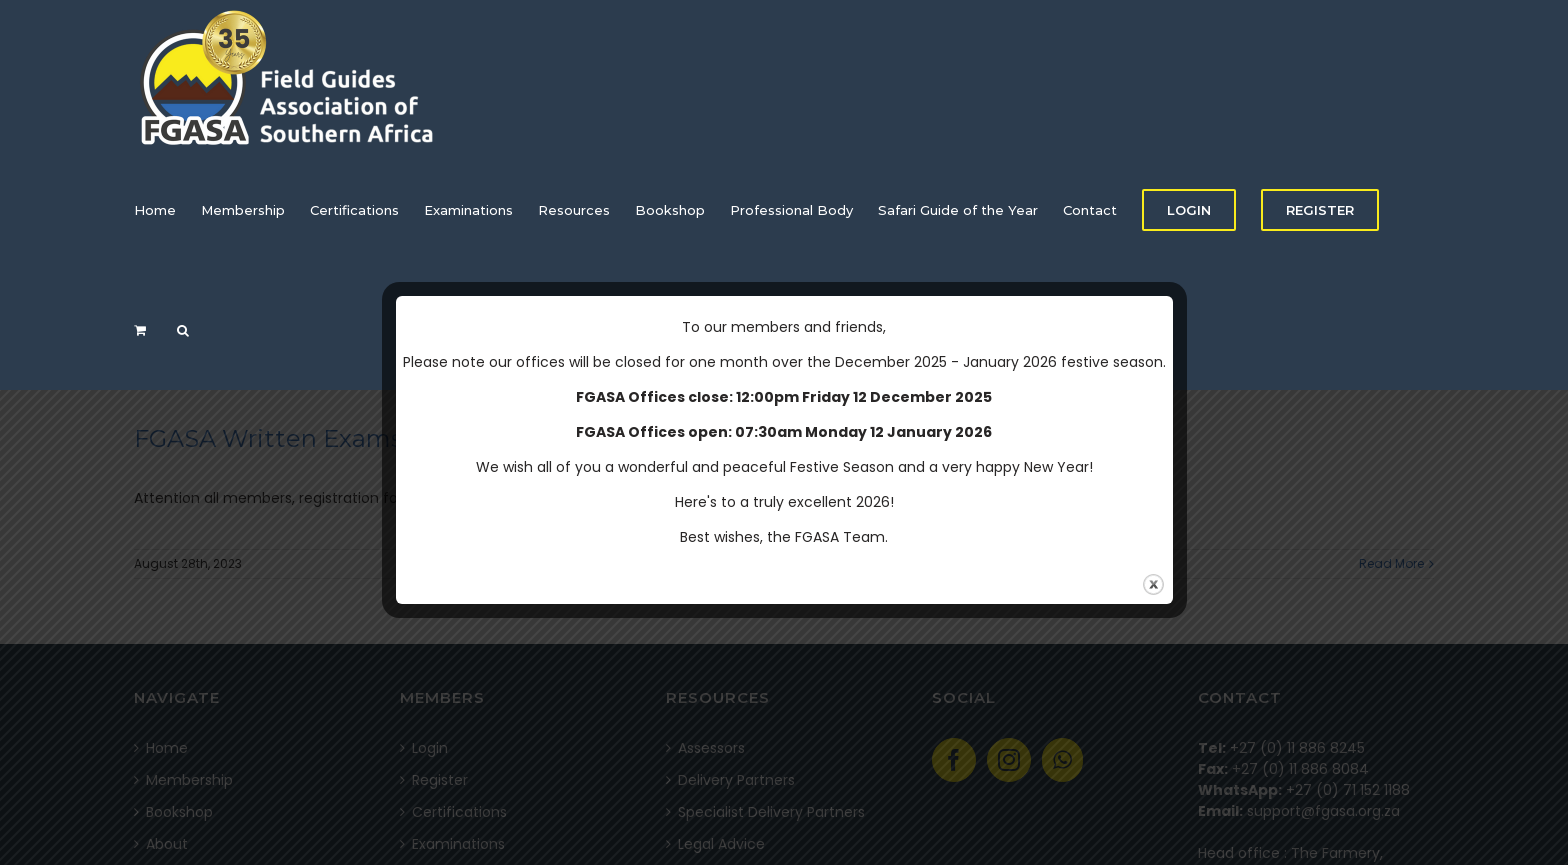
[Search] (183, 330)
